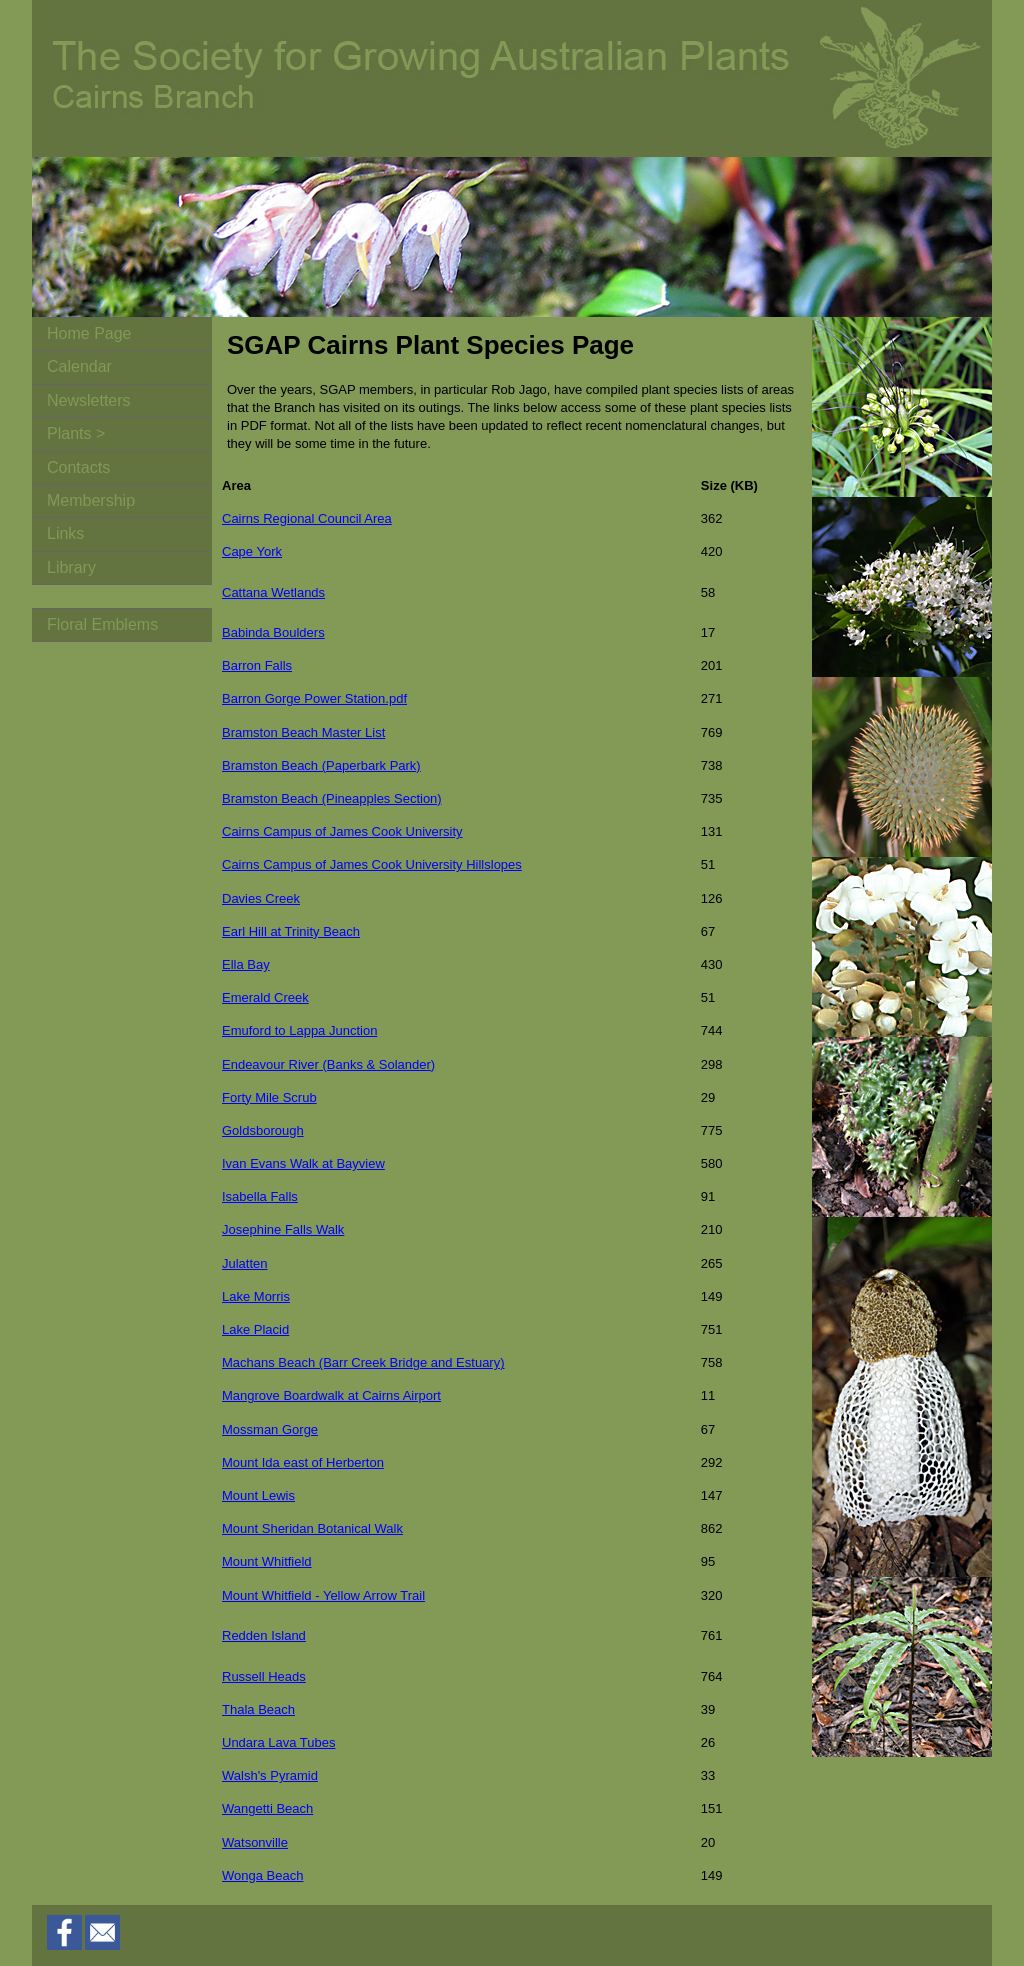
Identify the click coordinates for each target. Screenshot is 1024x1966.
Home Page (89, 333)
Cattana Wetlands (273, 592)
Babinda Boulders (273, 632)
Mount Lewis (258, 1495)
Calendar (79, 366)
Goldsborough (263, 1130)
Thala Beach (258, 1709)
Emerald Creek (265, 997)
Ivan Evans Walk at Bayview (303, 1163)
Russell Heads (264, 1676)
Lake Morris (256, 1296)
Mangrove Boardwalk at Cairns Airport (331, 1395)
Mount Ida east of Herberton (303, 1462)
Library (71, 567)
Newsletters (89, 400)
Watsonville (255, 1842)
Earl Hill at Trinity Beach (291, 931)
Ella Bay (246, 964)
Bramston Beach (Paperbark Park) (321, 765)
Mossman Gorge (270, 1429)
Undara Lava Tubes (278, 1742)
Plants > (76, 433)
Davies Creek (261, 898)
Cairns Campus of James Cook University (342, 831)
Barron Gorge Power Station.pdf (314, 698)
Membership (91, 500)
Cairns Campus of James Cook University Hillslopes (372, 864)
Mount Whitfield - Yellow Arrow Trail (323, 1595)
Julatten (245, 1263)
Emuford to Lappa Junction (299, 1030)
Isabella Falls (260, 1196)
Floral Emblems (102, 624)
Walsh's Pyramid (270, 1775)
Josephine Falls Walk (283, 1229)
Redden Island (264, 1635)
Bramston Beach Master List (303, 732)
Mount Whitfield (267, 1561)
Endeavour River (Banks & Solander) (328, 1064)
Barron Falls (257, 665)
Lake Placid (255, 1329)
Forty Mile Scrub (269, 1097)
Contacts (78, 467)
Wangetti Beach (267, 1808)
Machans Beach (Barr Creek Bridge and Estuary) (363, 1362)
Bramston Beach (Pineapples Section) (332, 798)
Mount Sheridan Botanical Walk (312, 1528)
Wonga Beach (262, 1875)
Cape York (252, 551)
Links (65, 533)
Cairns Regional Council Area (307, 518)
